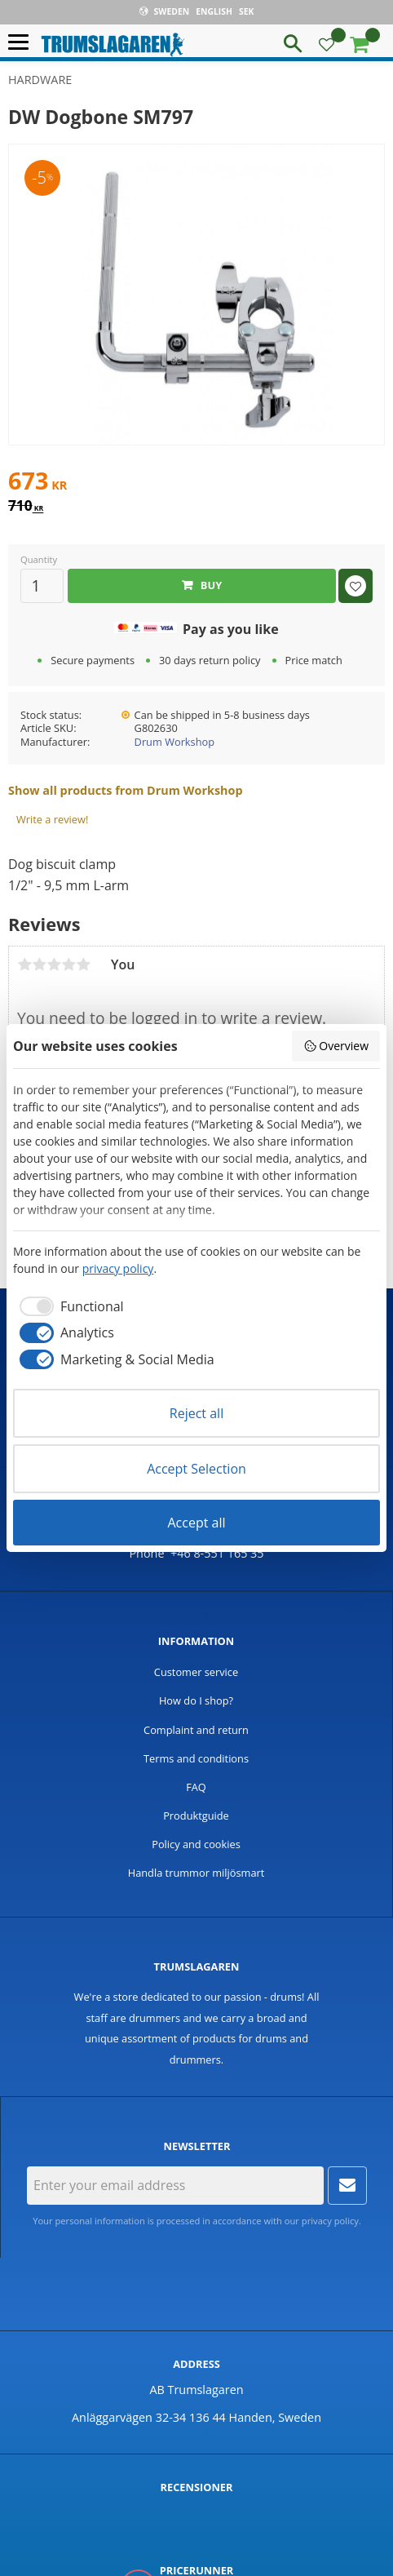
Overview (336, 1045)
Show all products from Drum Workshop (125, 790)
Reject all (196, 1413)
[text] (196, 483)
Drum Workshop (174, 741)
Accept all (196, 1523)
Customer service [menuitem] (196, 1672)
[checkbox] (68, 1306)
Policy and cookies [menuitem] (196, 1844)
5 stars (83, 964)
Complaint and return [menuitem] (196, 1730)
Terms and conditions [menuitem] (196, 1758)
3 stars (53, 964)
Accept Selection (196, 1469)
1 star (24, 964)
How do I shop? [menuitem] (196, 1700)
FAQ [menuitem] (196, 1787)
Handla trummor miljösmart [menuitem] (196, 1872)
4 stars (68, 964)
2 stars (39, 964)
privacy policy (330, 2221)
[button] (22, 43)
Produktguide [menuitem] (196, 1815)
